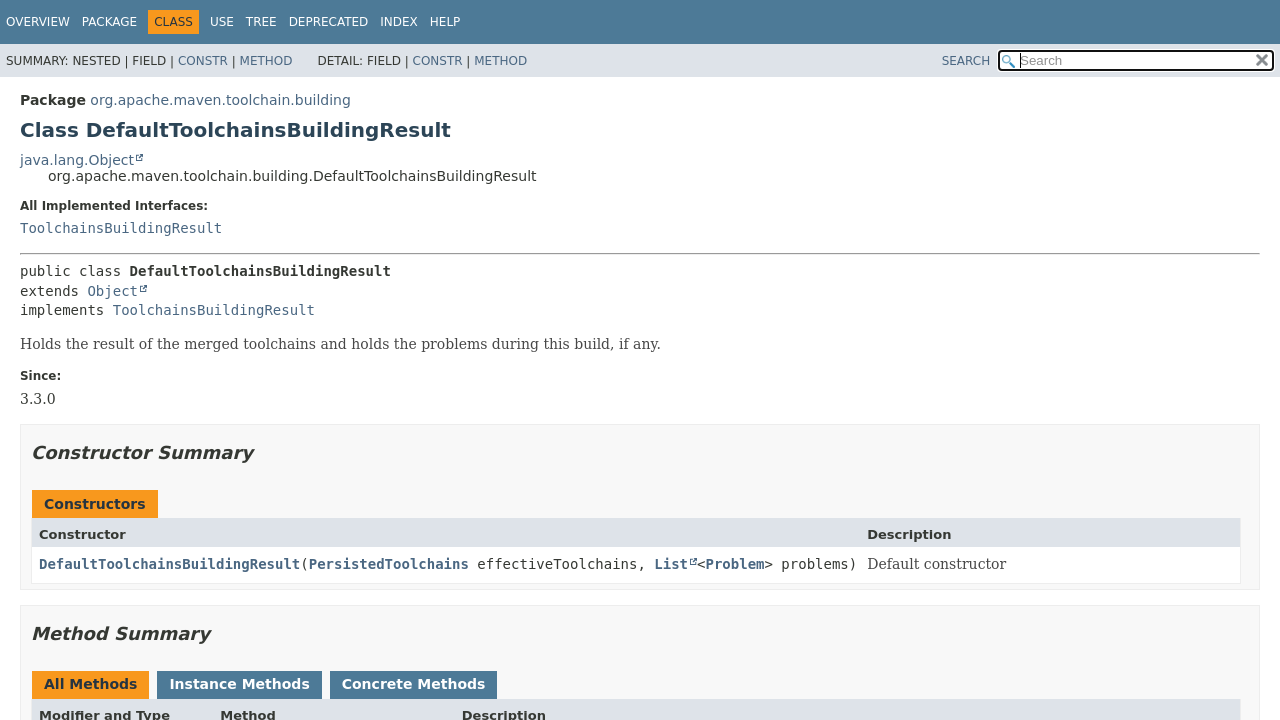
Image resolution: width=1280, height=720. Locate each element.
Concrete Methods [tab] (414, 684)
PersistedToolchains (389, 564)
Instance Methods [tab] (239, 684)
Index (399, 22)
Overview (38, 22)
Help (445, 22)
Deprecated (329, 22)
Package (109, 22)
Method (266, 61)
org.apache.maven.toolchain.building (220, 100)
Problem (734, 564)
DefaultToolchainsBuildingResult (169, 564)
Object (112, 291)
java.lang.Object (77, 160)
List (671, 564)
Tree (261, 22)
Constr (203, 61)
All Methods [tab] (90, 684)
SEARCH (966, 61)
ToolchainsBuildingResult (121, 228)
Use (222, 22)
